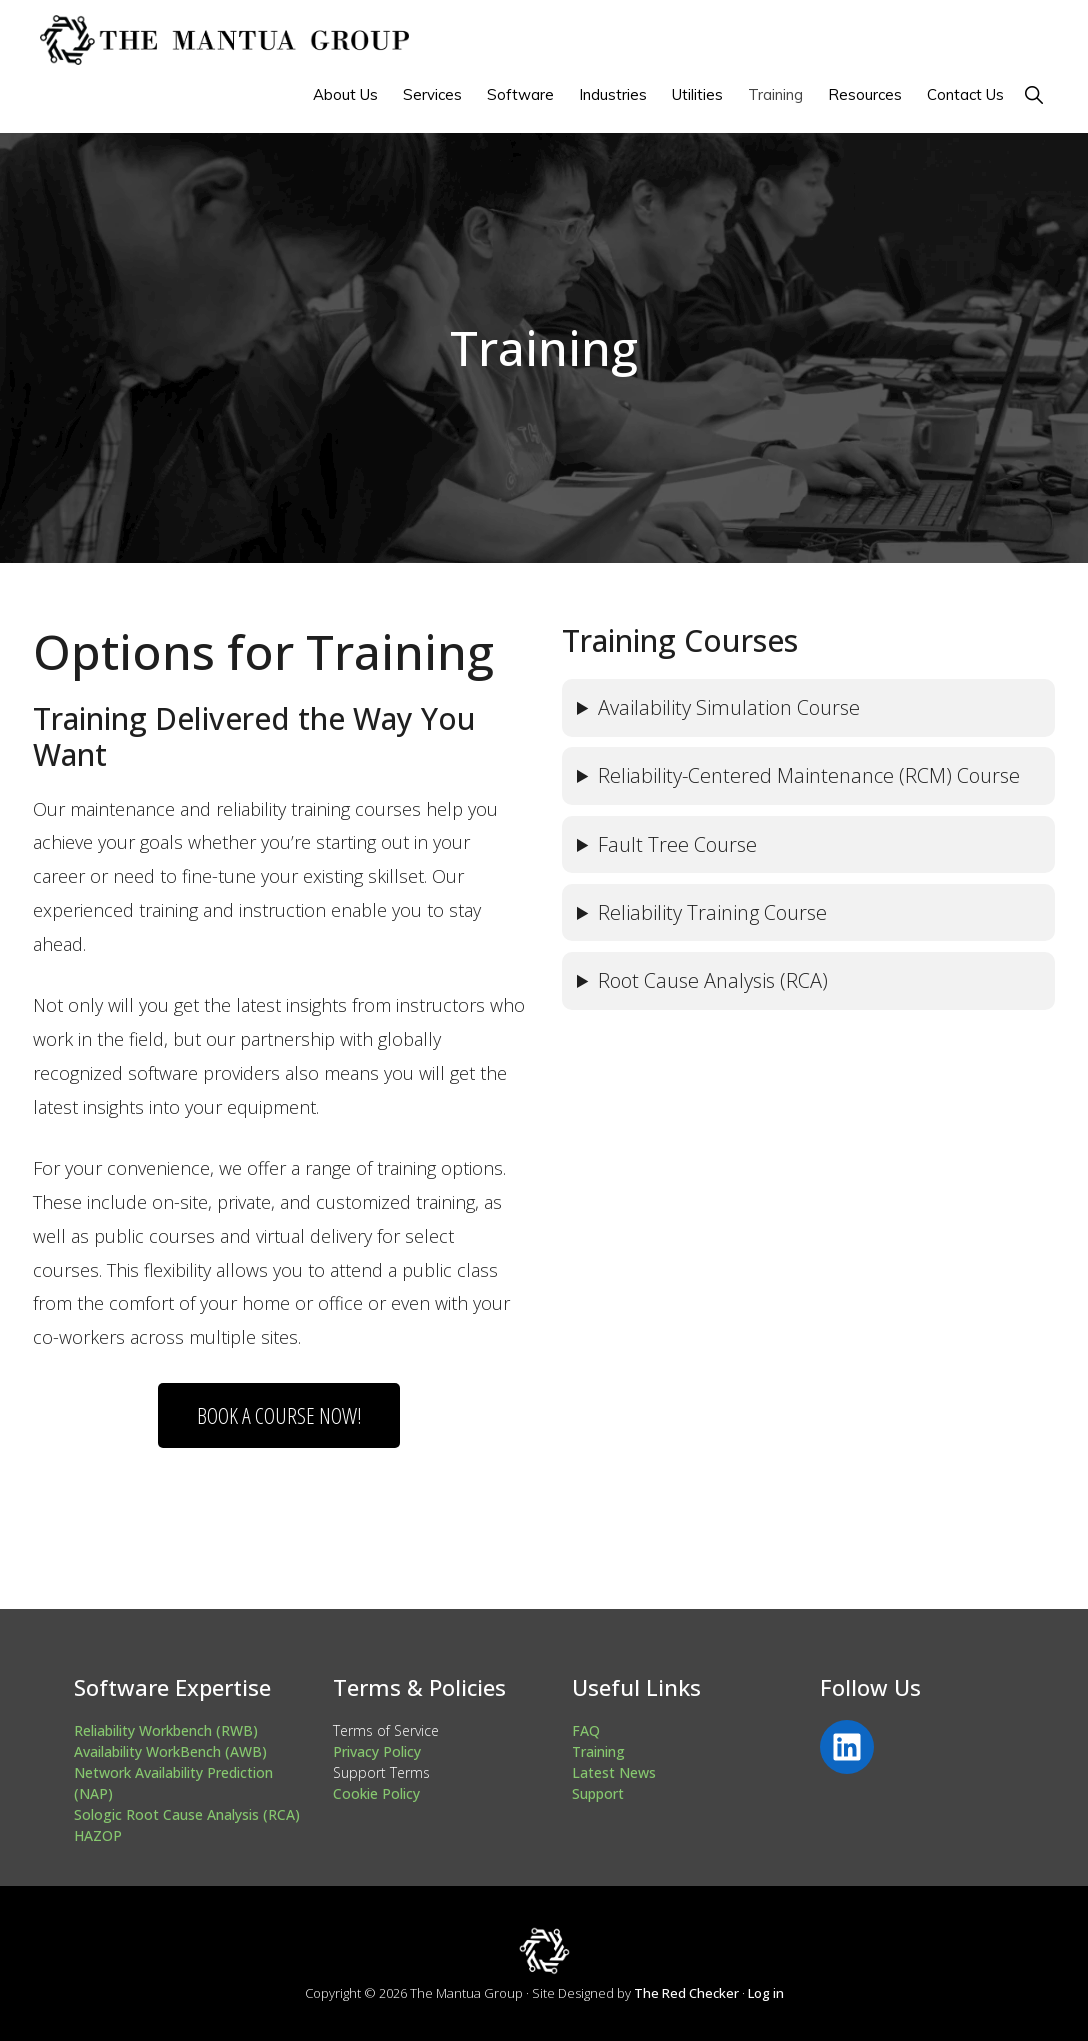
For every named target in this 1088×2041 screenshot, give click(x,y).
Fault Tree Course (677, 844)
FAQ (586, 1730)
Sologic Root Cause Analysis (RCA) (187, 1814)
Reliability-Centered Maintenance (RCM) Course (809, 775)
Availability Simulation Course (729, 707)
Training (598, 1751)
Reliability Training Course (712, 912)
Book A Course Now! (279, 1415)
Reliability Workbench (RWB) (166, 1730)
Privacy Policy (377, 1751)
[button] (1033, 94)
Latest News (614, 1772)
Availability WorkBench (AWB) (170, 1751)
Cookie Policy (376, 1793)
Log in (766, 1993)
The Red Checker (686, 1993)
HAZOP (98, 1835)
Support (598, 1793)
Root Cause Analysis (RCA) (713, 980)
